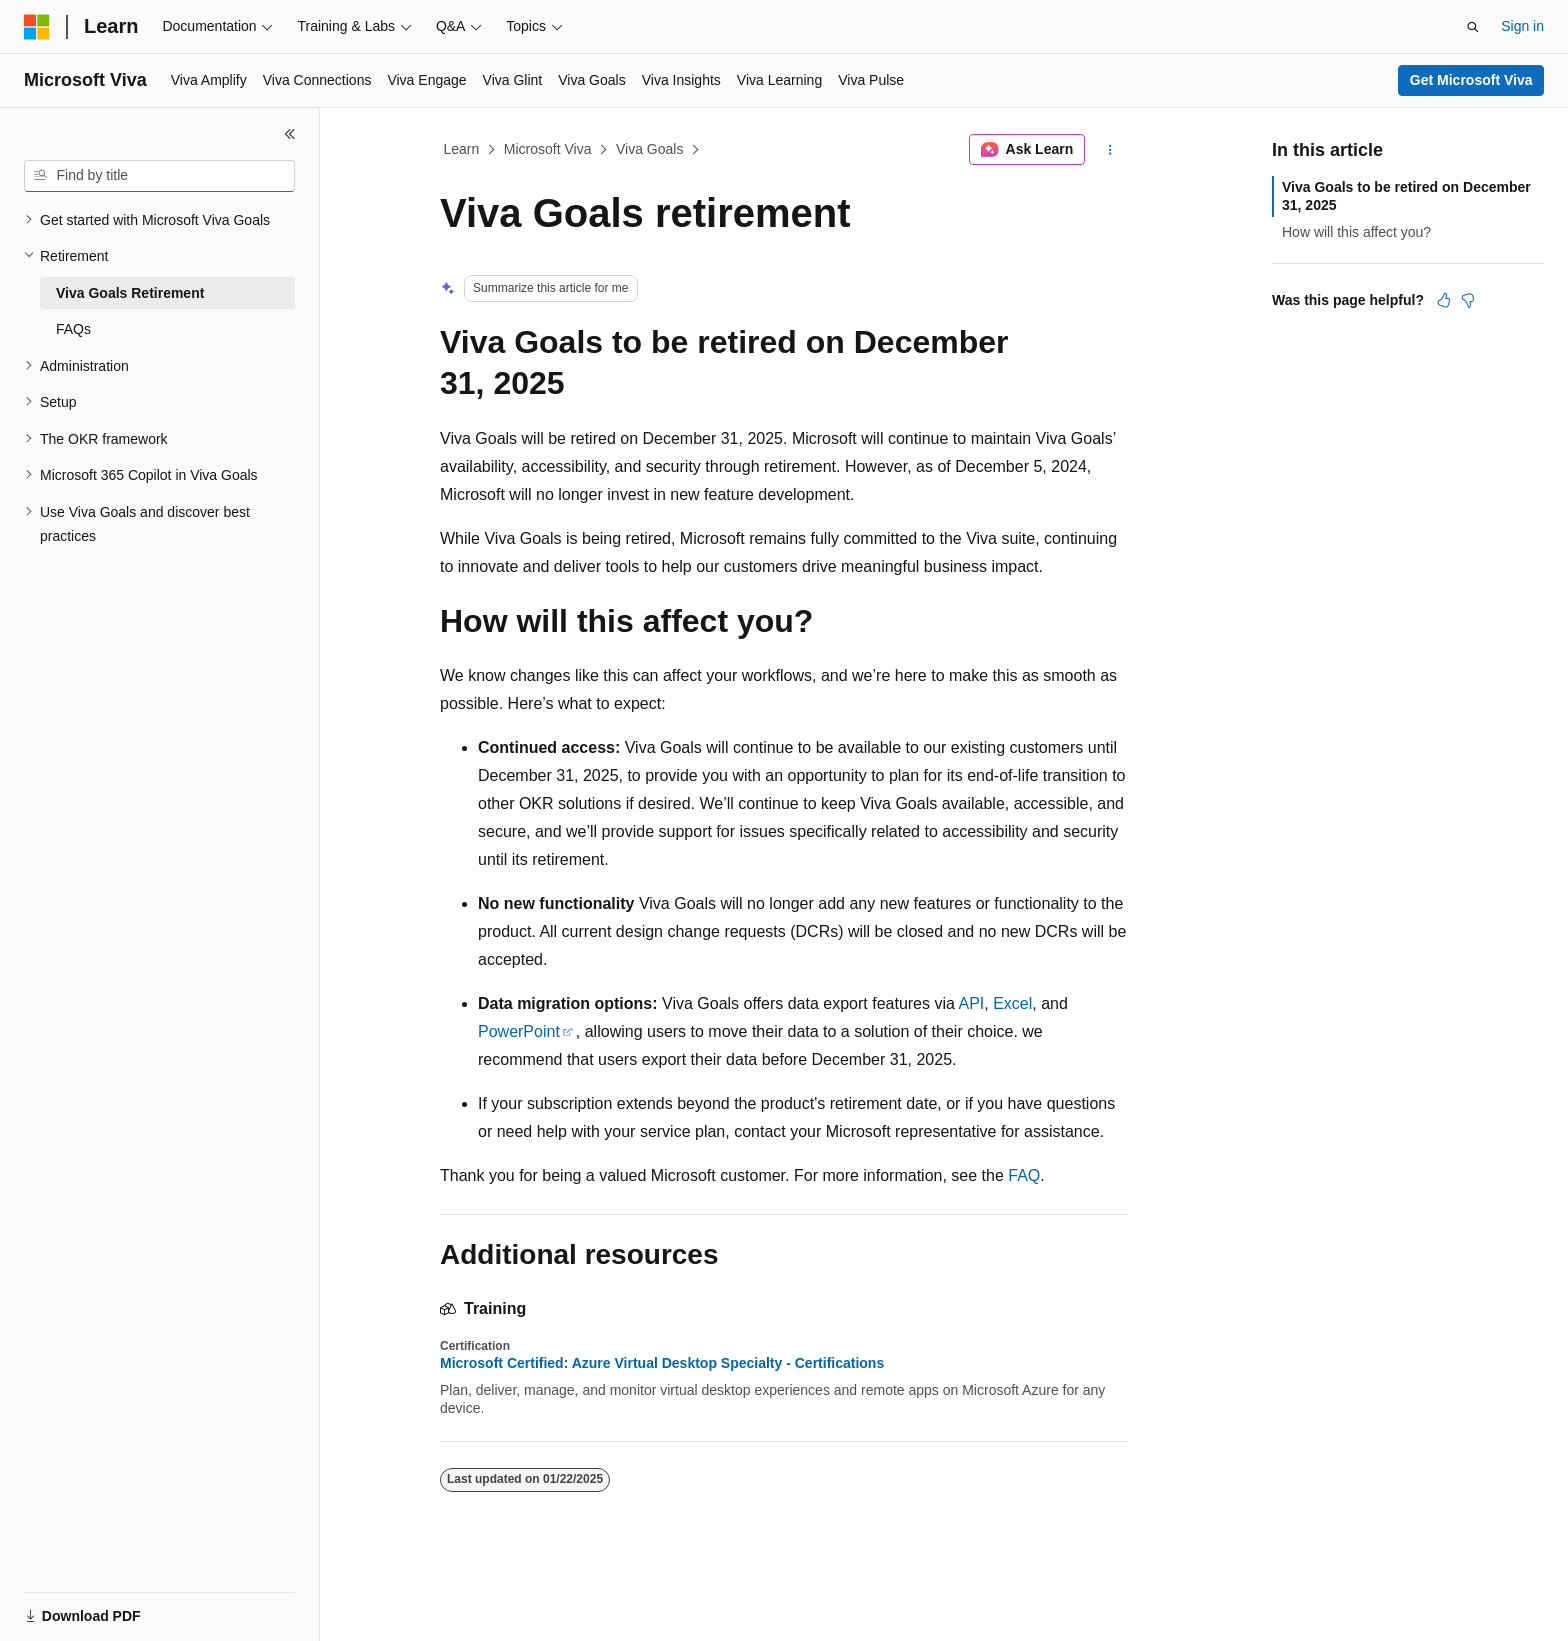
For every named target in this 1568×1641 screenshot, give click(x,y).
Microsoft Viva (548, 149)
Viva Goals (649, 149)
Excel (1012, 1003)
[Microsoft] (37, 27)
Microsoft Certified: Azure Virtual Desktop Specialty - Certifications (662, 1363)
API (971, 1003)
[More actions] (1110, 150)
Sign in (1522, 26)
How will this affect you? (1356, 232)
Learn (462, 149)
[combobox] (159, 176)
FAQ (1024, 1175)
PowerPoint (519, 1031)
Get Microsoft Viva (1471, 80)
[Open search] (1473, 27)
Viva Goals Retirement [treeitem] (130, 293)
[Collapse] (290, 134)
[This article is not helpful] (1468, 300)
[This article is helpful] (1444, 300)
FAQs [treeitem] (73, 329)
